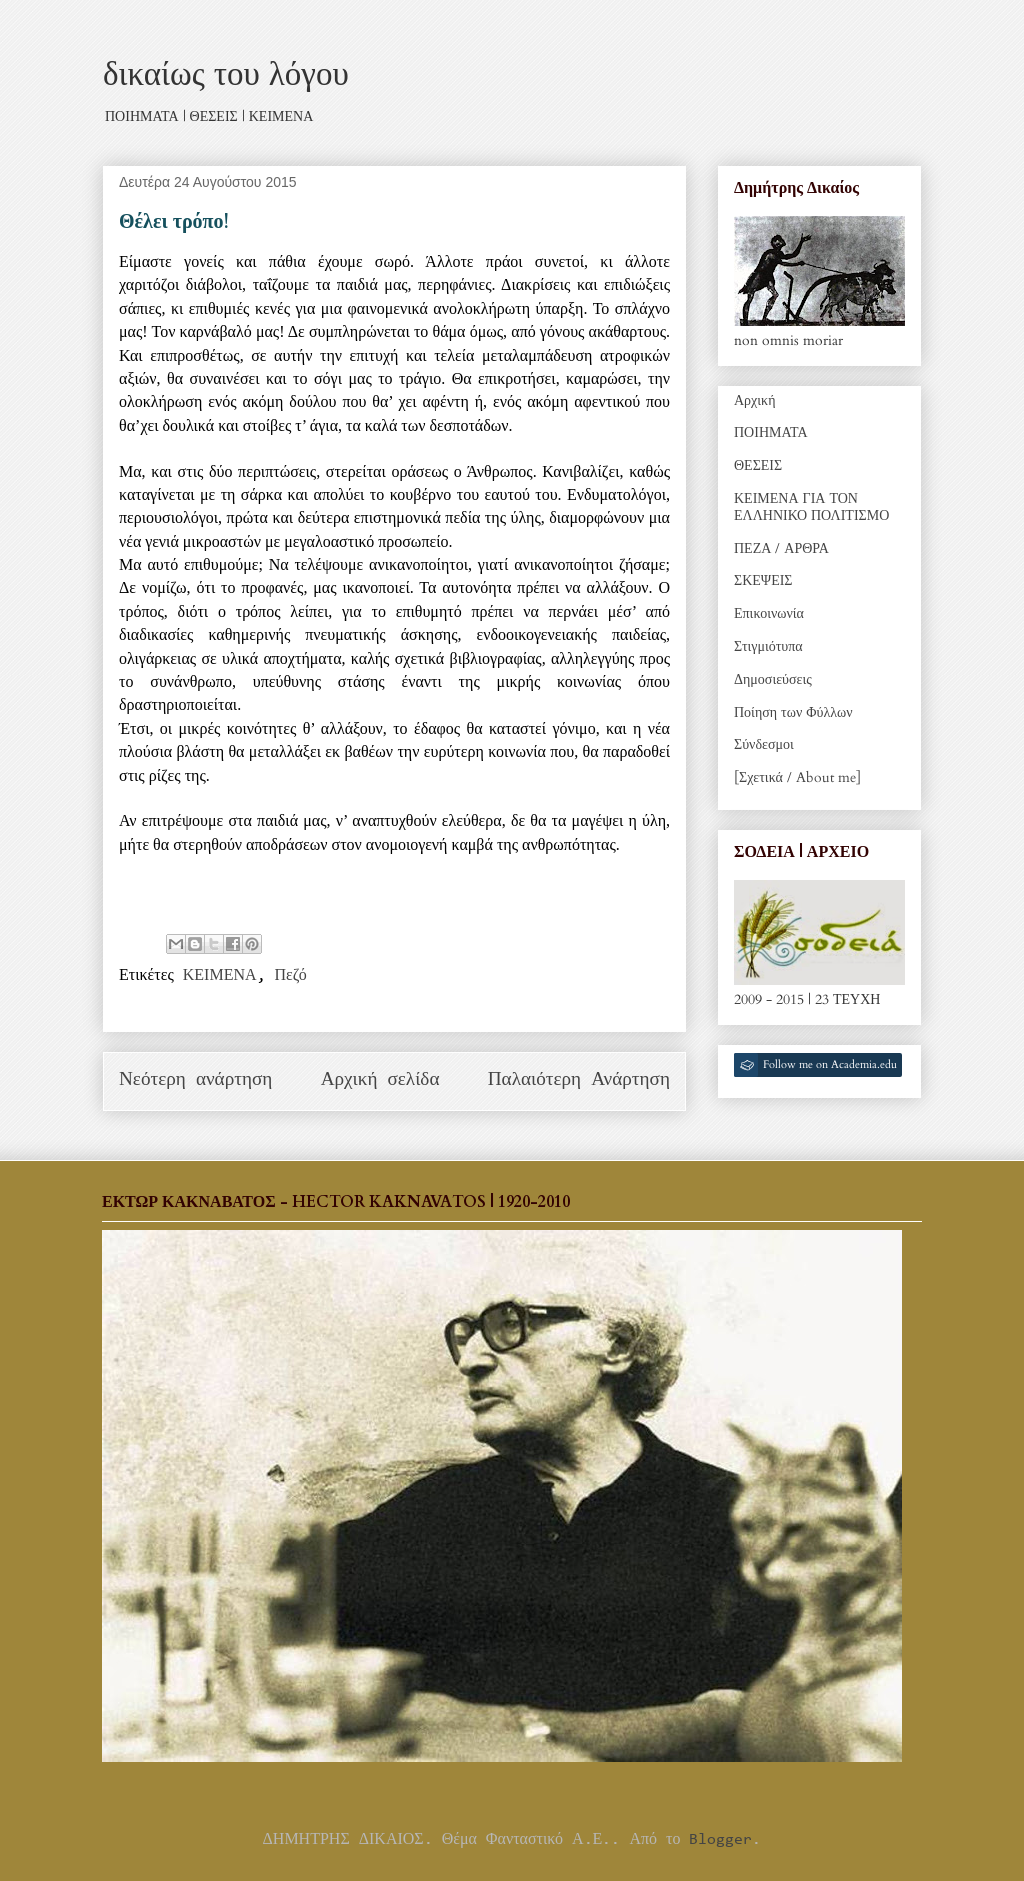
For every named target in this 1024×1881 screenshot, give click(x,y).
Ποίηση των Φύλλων (793, 712)
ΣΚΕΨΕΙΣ (763, 580)
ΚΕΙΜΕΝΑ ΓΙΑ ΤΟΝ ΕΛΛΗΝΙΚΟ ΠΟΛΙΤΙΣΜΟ (811, 507)
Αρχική (754, 400)
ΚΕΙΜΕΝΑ (220, 976)
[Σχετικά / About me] (797, 777)
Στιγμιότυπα (768, 646)
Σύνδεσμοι (764, 744)
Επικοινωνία (769, 613)
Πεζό (291, 976)
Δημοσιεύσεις (773, 679)
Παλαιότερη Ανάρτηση (579, 1080)
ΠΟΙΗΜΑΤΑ (771, 432)
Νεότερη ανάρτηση (195, 1080)
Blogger (720, 1840)
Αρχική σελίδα (380, 1080)
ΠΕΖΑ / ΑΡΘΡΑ (781, 548)
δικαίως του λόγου (226, 74)
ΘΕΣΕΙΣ (758, 465)
